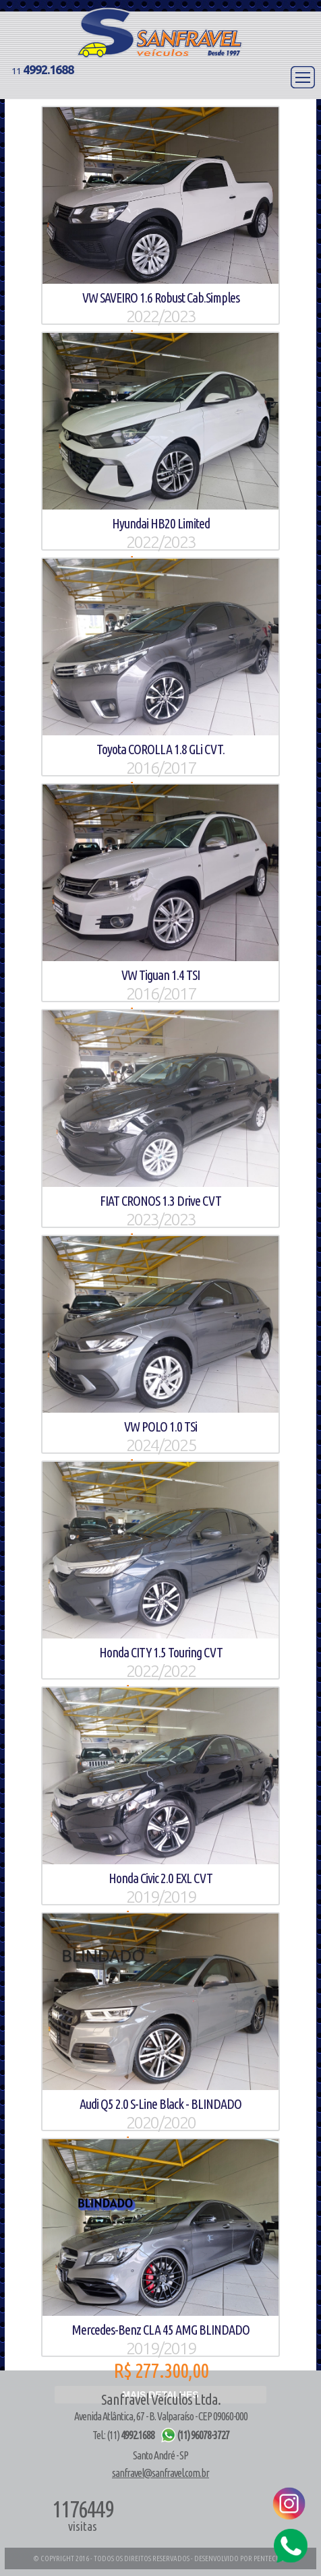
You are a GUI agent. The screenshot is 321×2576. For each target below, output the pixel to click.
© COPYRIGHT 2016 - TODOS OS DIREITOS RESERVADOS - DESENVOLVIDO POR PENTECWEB (160, 2558)
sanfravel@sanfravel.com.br (160, 2473)
